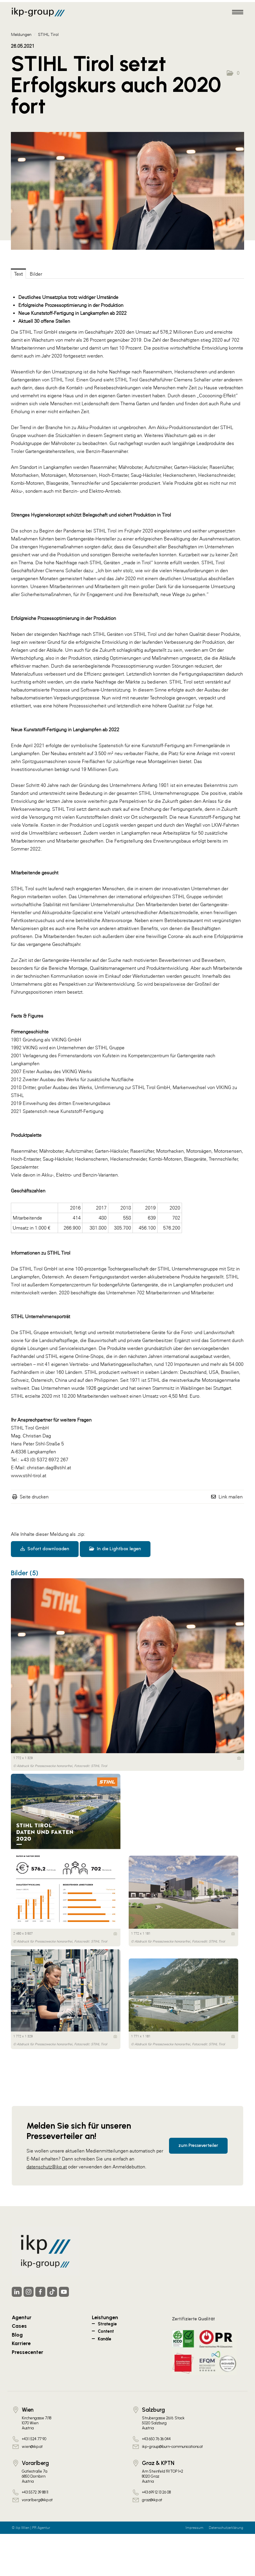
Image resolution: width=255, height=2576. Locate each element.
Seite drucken (34, 1496)
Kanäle (104, 2339)
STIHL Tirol (48, 34)
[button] (233, 73)
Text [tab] (18, 274)
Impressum (194, 2528)
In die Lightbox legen (115, 1548)
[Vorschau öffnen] (127, 191)
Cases (19, 2326)
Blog (17, 2335)
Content (106, 2331)
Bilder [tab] (36, 274)
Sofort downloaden (44, 1548)
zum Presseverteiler (198, 2145)
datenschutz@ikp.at (47, 2166)
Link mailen (230, 1496)
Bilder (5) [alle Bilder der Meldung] (24, 1573)
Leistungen (105, 2317)
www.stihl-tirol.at (28, 1475)
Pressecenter (27, 2352)
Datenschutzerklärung (226, 2528)
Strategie (107, 2324)
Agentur (22, 2317)
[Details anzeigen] (239, 1758)
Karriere (21, 2343)
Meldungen (21, 34)
